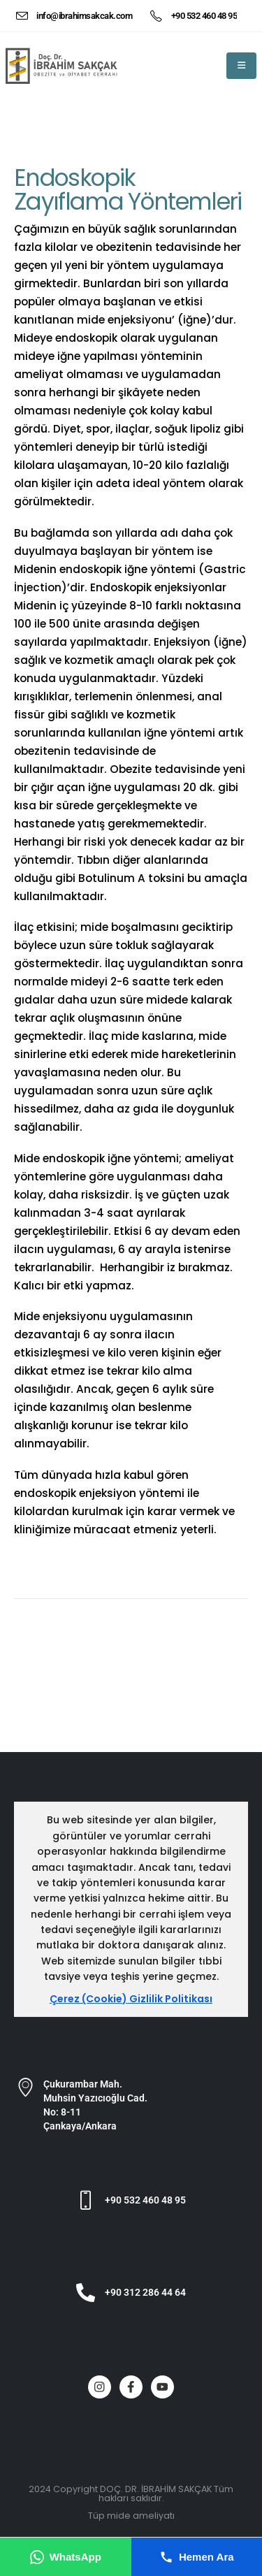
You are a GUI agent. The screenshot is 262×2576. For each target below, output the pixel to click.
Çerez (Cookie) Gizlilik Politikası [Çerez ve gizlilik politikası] (131, 1999)
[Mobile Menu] (241, 65)
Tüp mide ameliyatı (131, 2515)
